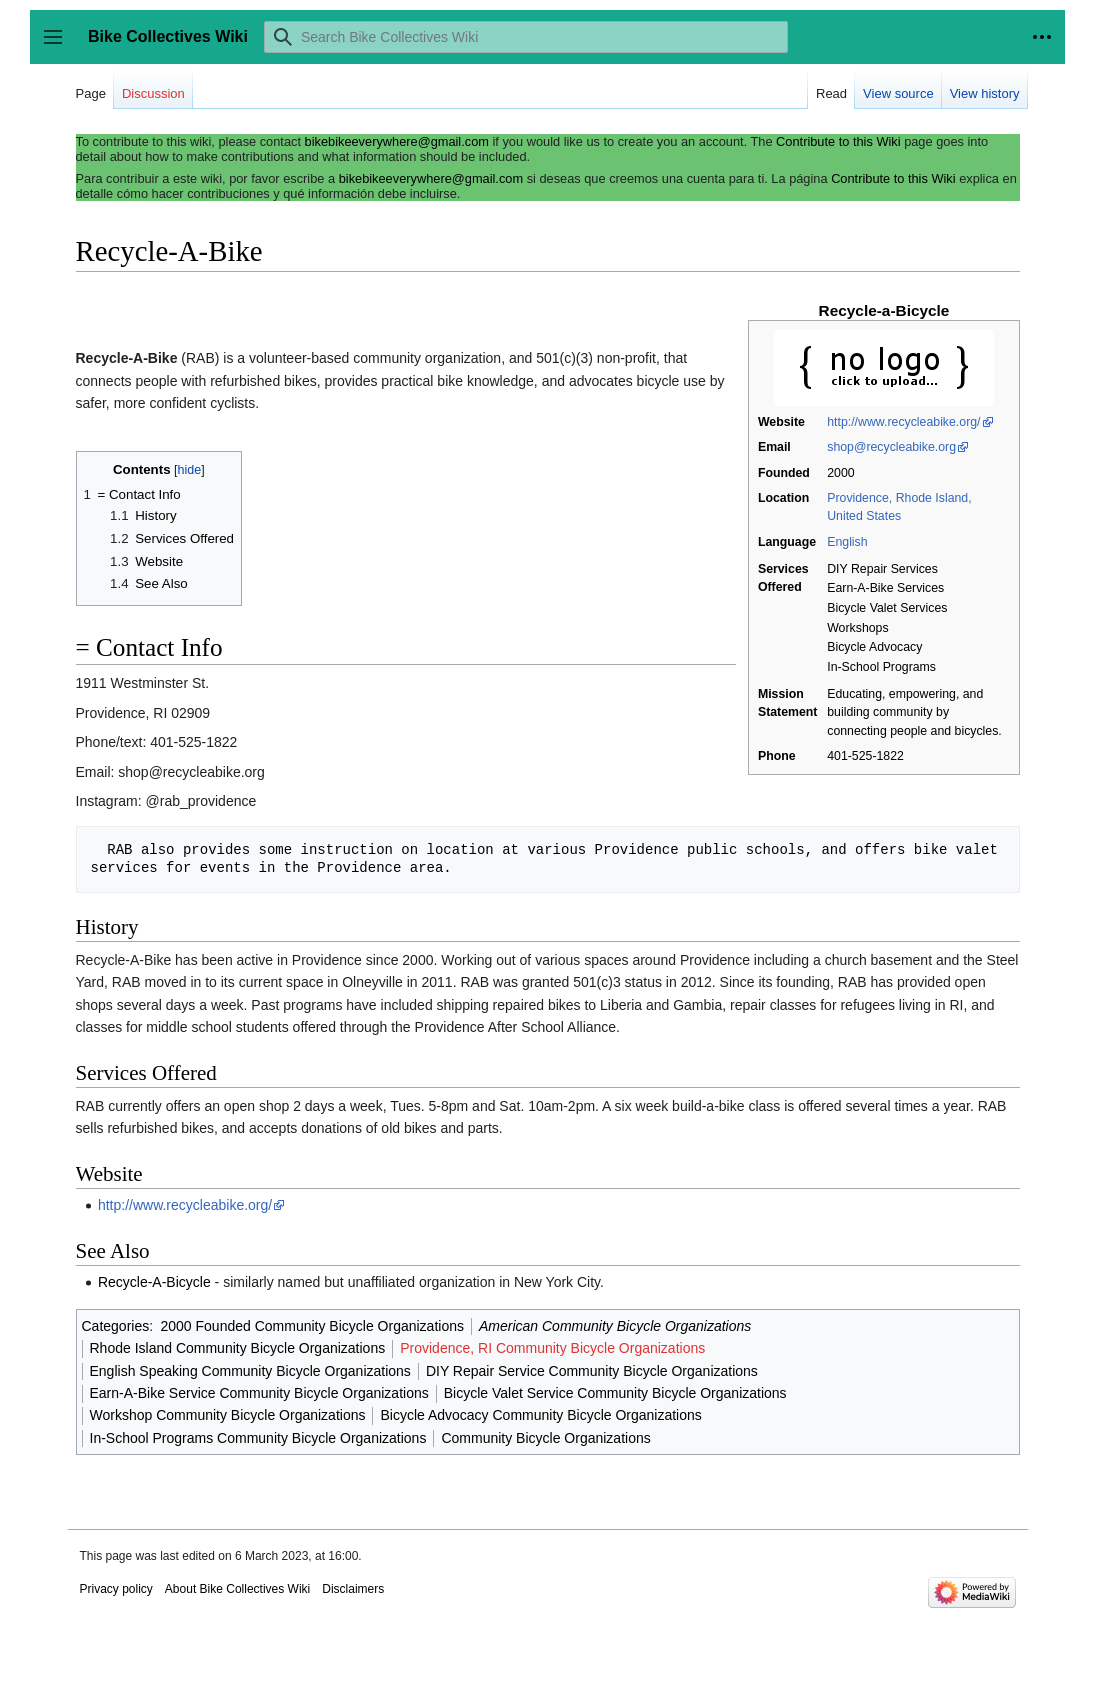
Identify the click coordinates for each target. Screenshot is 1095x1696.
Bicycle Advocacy (874, 647)
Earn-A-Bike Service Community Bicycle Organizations (259, 1393)
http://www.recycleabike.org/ (903, 422)
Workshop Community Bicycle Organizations (228, 1415)
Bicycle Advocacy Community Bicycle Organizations (540, 1415)
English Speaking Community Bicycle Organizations (250, 1371)
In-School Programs (881, 667)
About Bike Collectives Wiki (237, 1589)
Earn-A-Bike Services (885, 588)
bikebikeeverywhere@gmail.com (397, 141)
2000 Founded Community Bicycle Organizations (312, 1326)
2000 (840, 473)
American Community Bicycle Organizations (615, 1326)
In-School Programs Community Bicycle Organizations (258, 1438)
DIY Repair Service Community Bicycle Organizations (592, 1371)
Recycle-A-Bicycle (154, 1282)
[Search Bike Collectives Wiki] (526, 37)
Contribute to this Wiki (838, 141)
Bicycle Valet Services (887, 608)
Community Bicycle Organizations (545, 1438)
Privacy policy (116, 1589)
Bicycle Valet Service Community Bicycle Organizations (615, 1393)
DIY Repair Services (882, 569)
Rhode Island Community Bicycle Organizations (238, 1348)
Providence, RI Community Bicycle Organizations (552, 1348)
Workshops (857, 628)
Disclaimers (353, 1589)
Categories (116, 1326)
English (847, 542)
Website (781, 422)
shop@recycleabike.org (891, 447)
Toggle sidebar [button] (59, 46)
